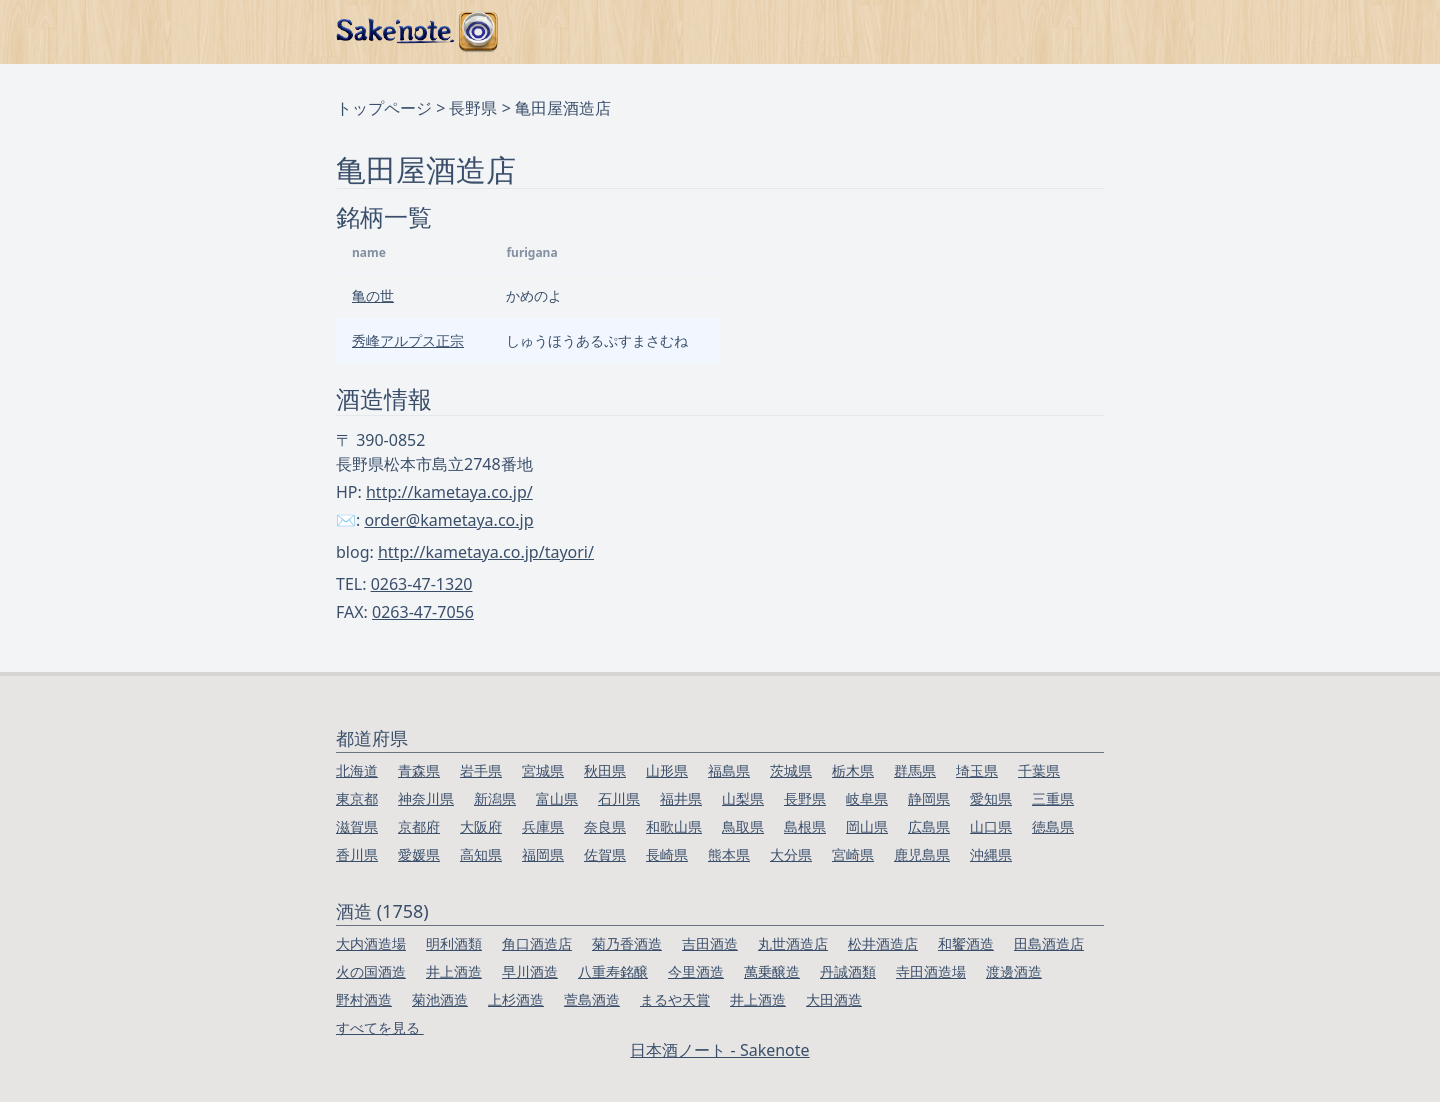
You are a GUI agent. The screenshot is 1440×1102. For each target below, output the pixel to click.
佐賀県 (605, 854)
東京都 (357, 798)
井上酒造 (454, 971)
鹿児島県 (922, 854)
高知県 (481, 854)
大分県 (791, 854)
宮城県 (543, 770)
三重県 (1053, 798)
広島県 (929, 826)
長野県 (473, 108)
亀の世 (373, 295)
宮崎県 (853, 854)
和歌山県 (674, 826)
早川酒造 (530, 971)
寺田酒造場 (931, 971)
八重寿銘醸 (613, 971)
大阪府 (481, 826)
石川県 (619, 798)
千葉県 (1039, 770)
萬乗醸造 (772, 971)
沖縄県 (991, 854)
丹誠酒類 (848, 971)
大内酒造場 (371, 943)
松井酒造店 (883, 943)
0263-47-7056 (423, 612)
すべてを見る (380, 1027)
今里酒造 (696, 971)
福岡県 (543, 854)
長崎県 (667, 854)
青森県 (419, 770)
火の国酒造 (371, 971)
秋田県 (605, 770)
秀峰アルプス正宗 (408, 340)
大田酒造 (834, 999)
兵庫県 (543, 826)
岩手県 (481, 770)
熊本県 (729, 854)
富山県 (557, 798)
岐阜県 (867, 798)
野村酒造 (364, 999)
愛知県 (991, 798)
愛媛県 (419, 854)
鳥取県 (743, 826)
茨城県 (791, 770)
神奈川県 (426, 798)
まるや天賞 (675, 999)
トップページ (384, 108)
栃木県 (853, 770)
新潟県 (495, 798)
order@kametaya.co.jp (448, 520)
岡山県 (867, 826)
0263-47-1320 (422, 584)
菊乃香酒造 (627, 943)
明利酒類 (454, 943)
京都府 (419, 826)
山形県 (667, 770)
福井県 (681, 798)
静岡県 (929, 798)
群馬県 (915, 770)
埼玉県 (977, 770)
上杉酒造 (516, 999)
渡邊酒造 (1014, 971)
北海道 (357, 770)
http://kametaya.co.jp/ (449, 492)
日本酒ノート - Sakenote (719, 1050)
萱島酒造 (592, 999)
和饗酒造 (966, 943)
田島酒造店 (1049, 943)
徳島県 (1053, 826)
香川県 (357, 854)
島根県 (805, 826)
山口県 (991, 826)
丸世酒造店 (793, 943)
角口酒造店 (537, 943)
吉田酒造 (710, 943)
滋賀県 (357, 826)
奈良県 (605, 826)
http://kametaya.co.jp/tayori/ (486, 552)
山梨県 (743, 798)
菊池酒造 (440, 999)
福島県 (729, 770)
